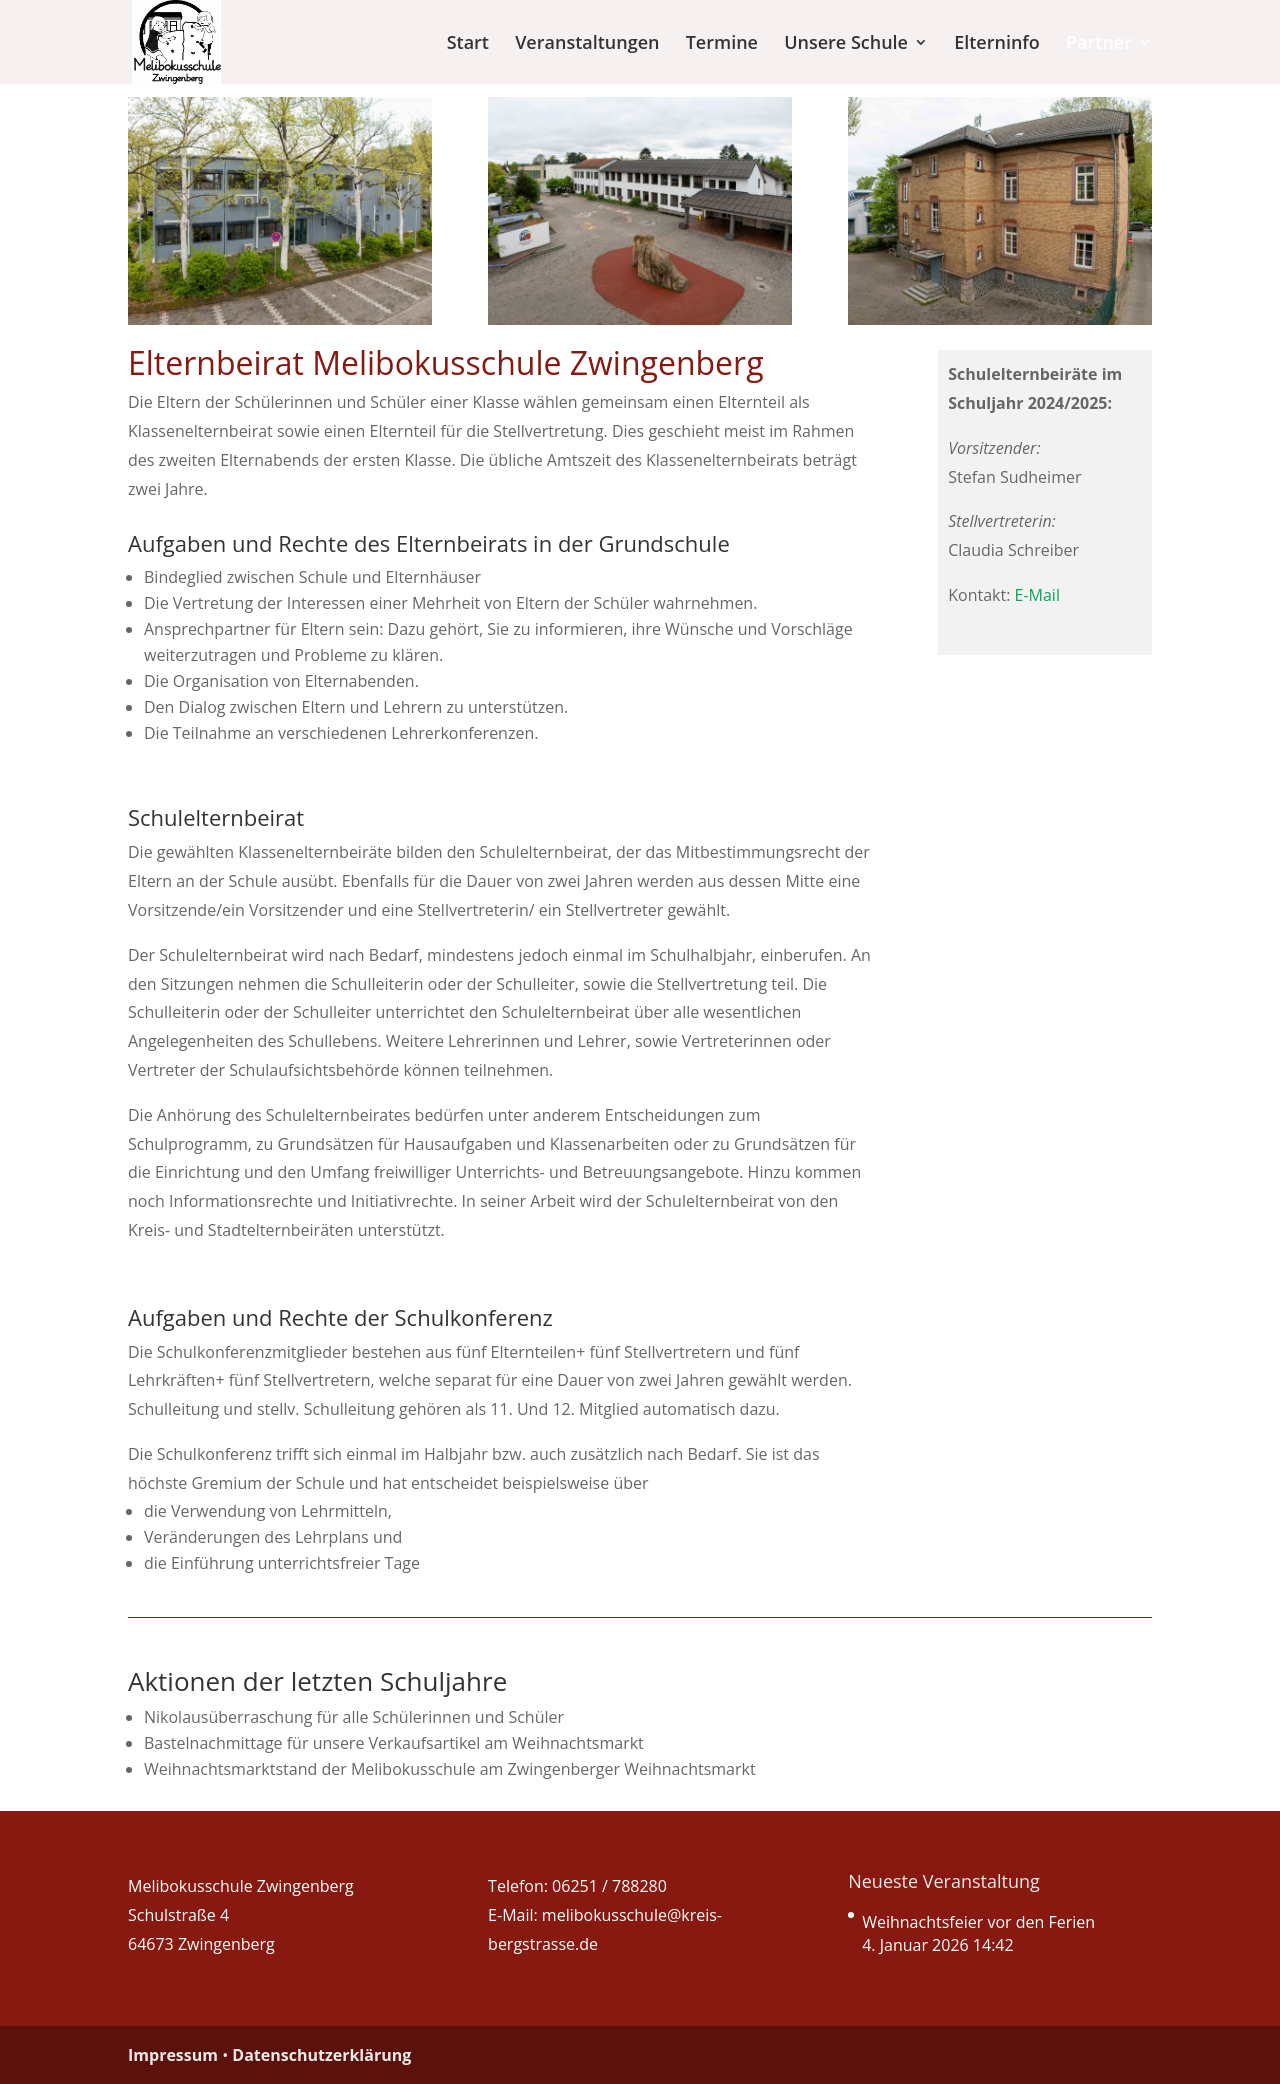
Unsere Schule (846, 44)
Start (468, 44)
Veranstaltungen (587, 44)
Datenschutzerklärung (321, 2055)
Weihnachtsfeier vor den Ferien (978, 1922)
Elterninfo (997, 44)
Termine (722, 44)
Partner (1099, 44)
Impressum (173, 2055)
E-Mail (1037, 595)
